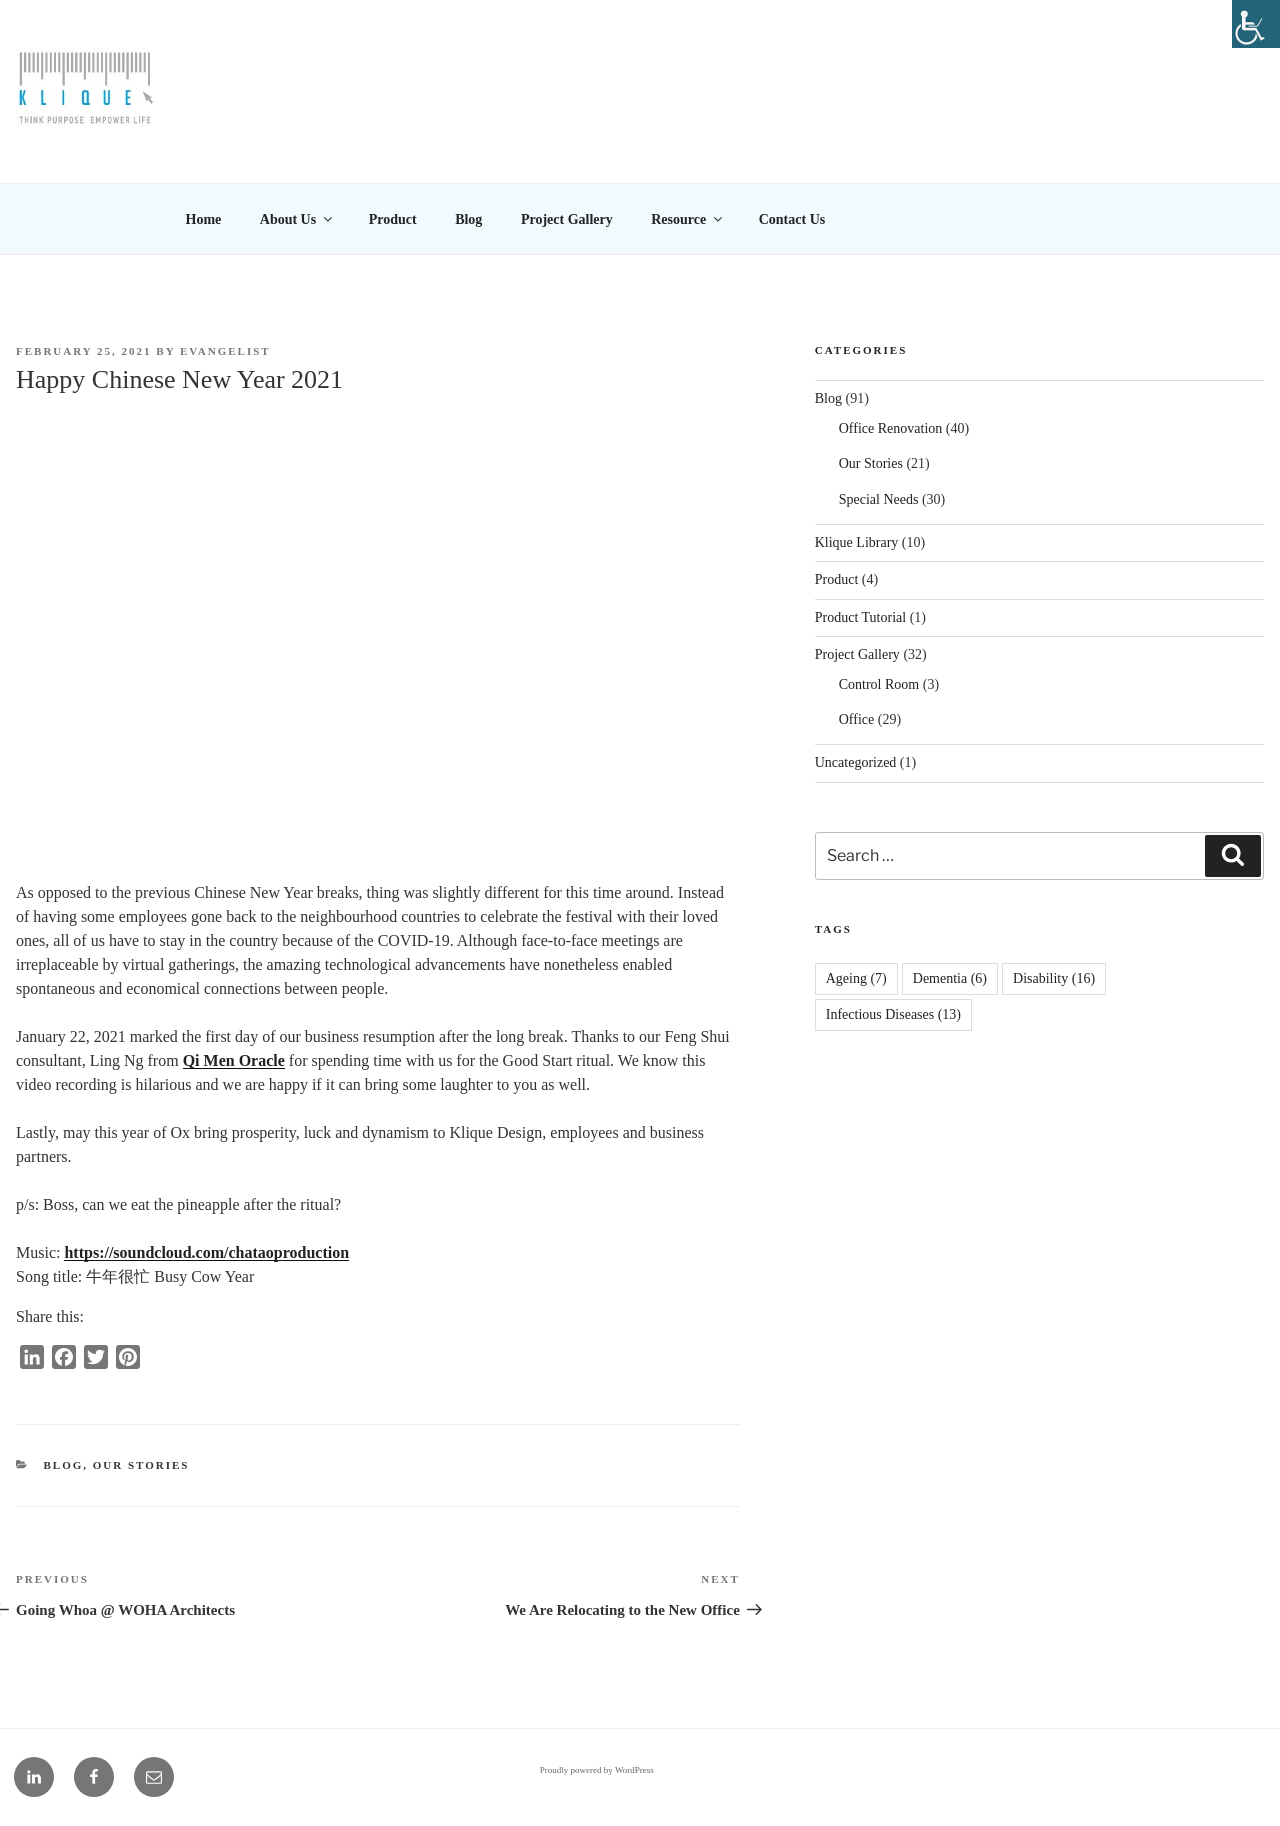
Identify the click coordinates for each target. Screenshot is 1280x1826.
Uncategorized (856, 762)
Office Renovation (891, 428)
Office (857, 719)
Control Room (879, 684)
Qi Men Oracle (234, 1060)
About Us (297, 219)
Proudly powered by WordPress (597, 1770)
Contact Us (792, 219)
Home (204, 219)
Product (393, 219)
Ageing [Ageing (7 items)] (856, 978)
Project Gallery (567, 219)
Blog (468, 219)
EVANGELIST (225, 351)
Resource (688, 219)
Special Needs (879, 499)
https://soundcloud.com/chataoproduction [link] (206, 1252)
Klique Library (857, 542)
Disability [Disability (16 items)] (1054, 978)
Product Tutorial (860, 617)
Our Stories (141, 1465)
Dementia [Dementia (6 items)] (950, 978)
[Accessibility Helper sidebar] (1256, 24)
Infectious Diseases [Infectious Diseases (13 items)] (893, 1014)
